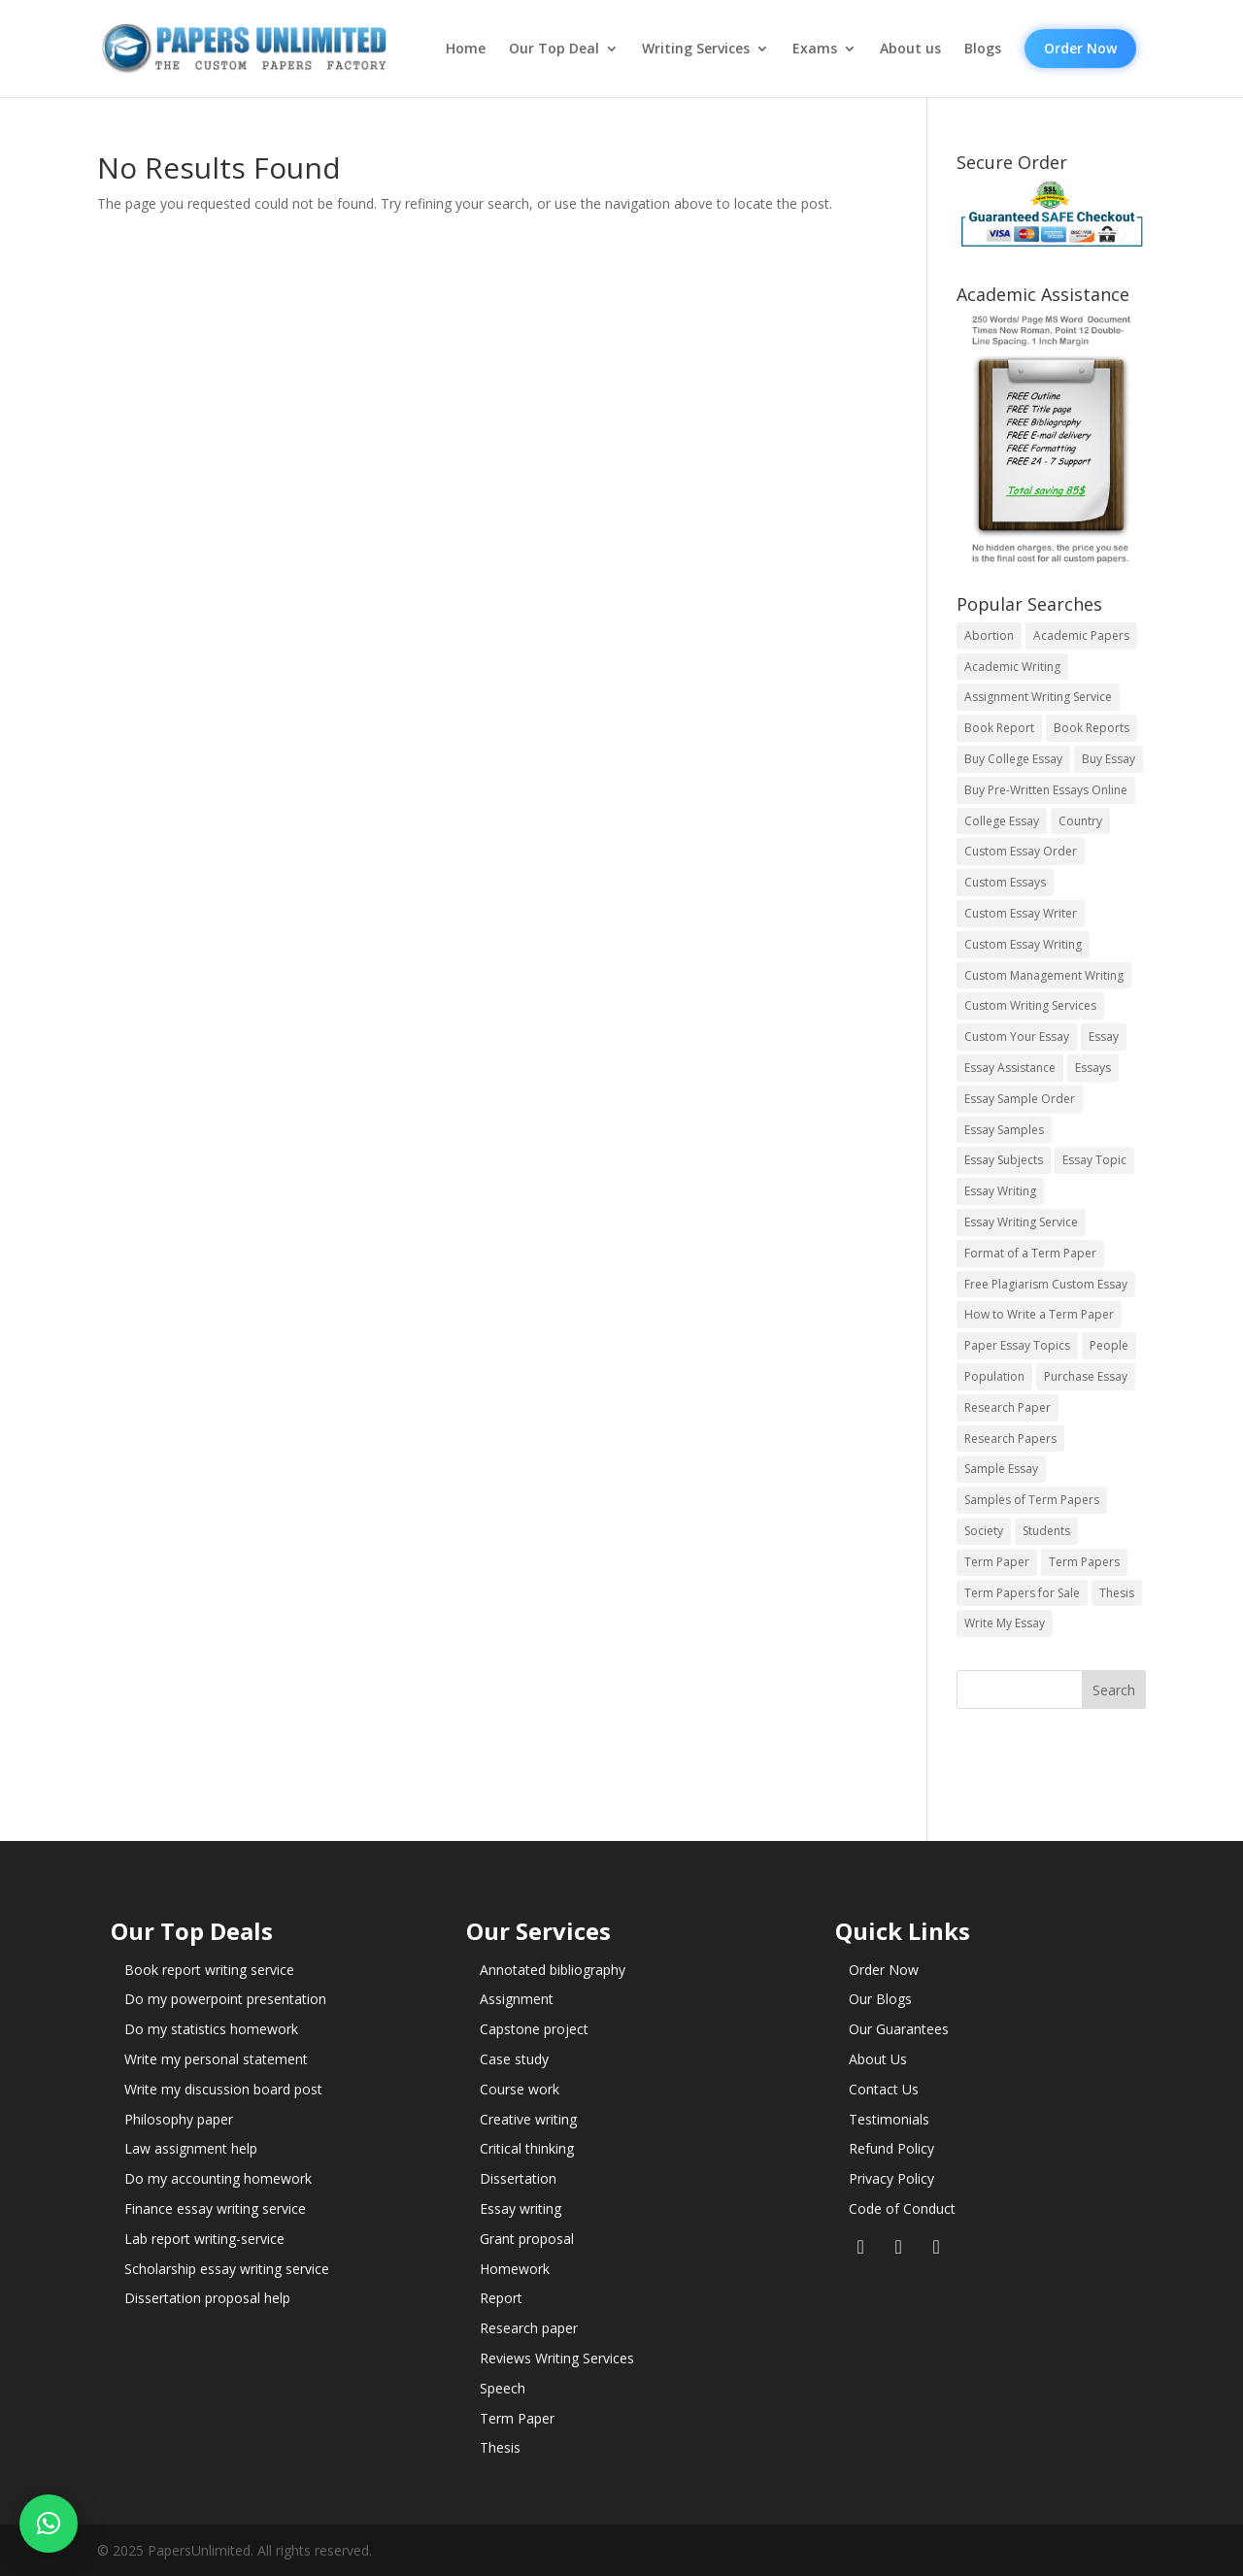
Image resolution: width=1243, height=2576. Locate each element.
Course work (519, 2089)
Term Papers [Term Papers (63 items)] (1084, 1562)
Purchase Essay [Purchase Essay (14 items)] (1085, 1376)
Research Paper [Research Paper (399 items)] (1007, 1407)
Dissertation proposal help (207, 2298)
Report (501, 2298)
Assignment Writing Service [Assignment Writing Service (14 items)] (1038, 696)
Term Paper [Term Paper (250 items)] (996, 1562)
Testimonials (889, 2119)
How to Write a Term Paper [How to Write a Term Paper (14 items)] (1039, 1314)
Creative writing (528, 2119)
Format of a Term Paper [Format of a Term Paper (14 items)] (1030, 1253)
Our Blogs (880, 1999)
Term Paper (517, 2418)
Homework (515, 2268)
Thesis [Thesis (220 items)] (1116, 1593)
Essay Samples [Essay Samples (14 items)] (1004, 1129)
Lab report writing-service (204, 2238)
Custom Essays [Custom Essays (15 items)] (1005, 882)
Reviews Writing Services (557, 2358)
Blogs (982, 48)
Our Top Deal (554, 48)
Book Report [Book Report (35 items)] (999, 727)
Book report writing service (209, 1969)
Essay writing (520, 2208)
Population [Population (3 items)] (994, 1376)
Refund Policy (891, 2148)
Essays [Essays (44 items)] (1093, 1067)
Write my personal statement (216, 2059)
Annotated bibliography (552, 1969)
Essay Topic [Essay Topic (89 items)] (1094, 1160)
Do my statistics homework (211, 2029)
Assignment (517, 1999)
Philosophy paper (178, 2119)
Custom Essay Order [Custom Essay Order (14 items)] (1020, 851)
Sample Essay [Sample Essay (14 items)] (1001, 1468)
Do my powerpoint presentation (225, 1999)
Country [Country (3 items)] (1080, 821)
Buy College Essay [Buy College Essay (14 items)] (1013, 759)
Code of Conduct (902, 2208)
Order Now (1080, 48)
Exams (814, 48)
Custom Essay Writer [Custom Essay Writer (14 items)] (1020, 913)
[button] (48, 2523)
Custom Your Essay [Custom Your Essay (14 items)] (1016, 1036)
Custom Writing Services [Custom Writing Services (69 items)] (1030, 1005)
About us (910, 48)
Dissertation (518, 2178)
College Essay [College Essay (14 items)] (1001, 821)
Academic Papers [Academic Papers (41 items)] (1081, 635)
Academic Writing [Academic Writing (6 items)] (1012, 666)
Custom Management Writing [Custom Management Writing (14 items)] (1044, 975)
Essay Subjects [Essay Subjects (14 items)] (1003, 1160)
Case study (514, 2059)
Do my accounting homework (218, 2178)
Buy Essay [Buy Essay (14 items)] (1108, 759)
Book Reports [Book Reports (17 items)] (1091, 727)
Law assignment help (190, 2148)
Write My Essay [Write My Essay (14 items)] (1004, 1623)
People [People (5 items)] (1109, 1345)
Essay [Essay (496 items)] (1104, 1036)
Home (466, 48)
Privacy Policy (891, 2178)
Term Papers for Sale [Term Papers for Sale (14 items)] (1022, 1593)
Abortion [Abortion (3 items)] (989, 635)
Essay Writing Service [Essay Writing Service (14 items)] (1021, 1222)
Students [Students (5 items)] (1046, 1530)
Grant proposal (527, 2238)
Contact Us (884, 2089)
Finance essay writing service (215, 2208)
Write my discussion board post (223, 2089)
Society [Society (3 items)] (983, 1530)
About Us (878, 2059)
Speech (502, 2388)
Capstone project (534, 2029)
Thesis (500, 2447)
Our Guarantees (899, 2029)
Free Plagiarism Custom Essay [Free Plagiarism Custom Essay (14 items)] (1045, 1284)
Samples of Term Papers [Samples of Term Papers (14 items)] (1031, 1499)
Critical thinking (527, 2148)
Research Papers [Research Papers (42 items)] (1010, 1438)
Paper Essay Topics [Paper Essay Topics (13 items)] (1017, 1345)
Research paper (529, 2328)
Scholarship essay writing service (226, 2268)
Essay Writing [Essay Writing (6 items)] (1000, 1191)
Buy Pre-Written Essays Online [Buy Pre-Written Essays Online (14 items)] (1045, 790)
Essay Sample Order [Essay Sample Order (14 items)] (1019, 1098)
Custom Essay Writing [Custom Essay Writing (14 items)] (1023, 944)
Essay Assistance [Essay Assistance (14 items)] (1010, 1067)
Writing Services (696, 48)
